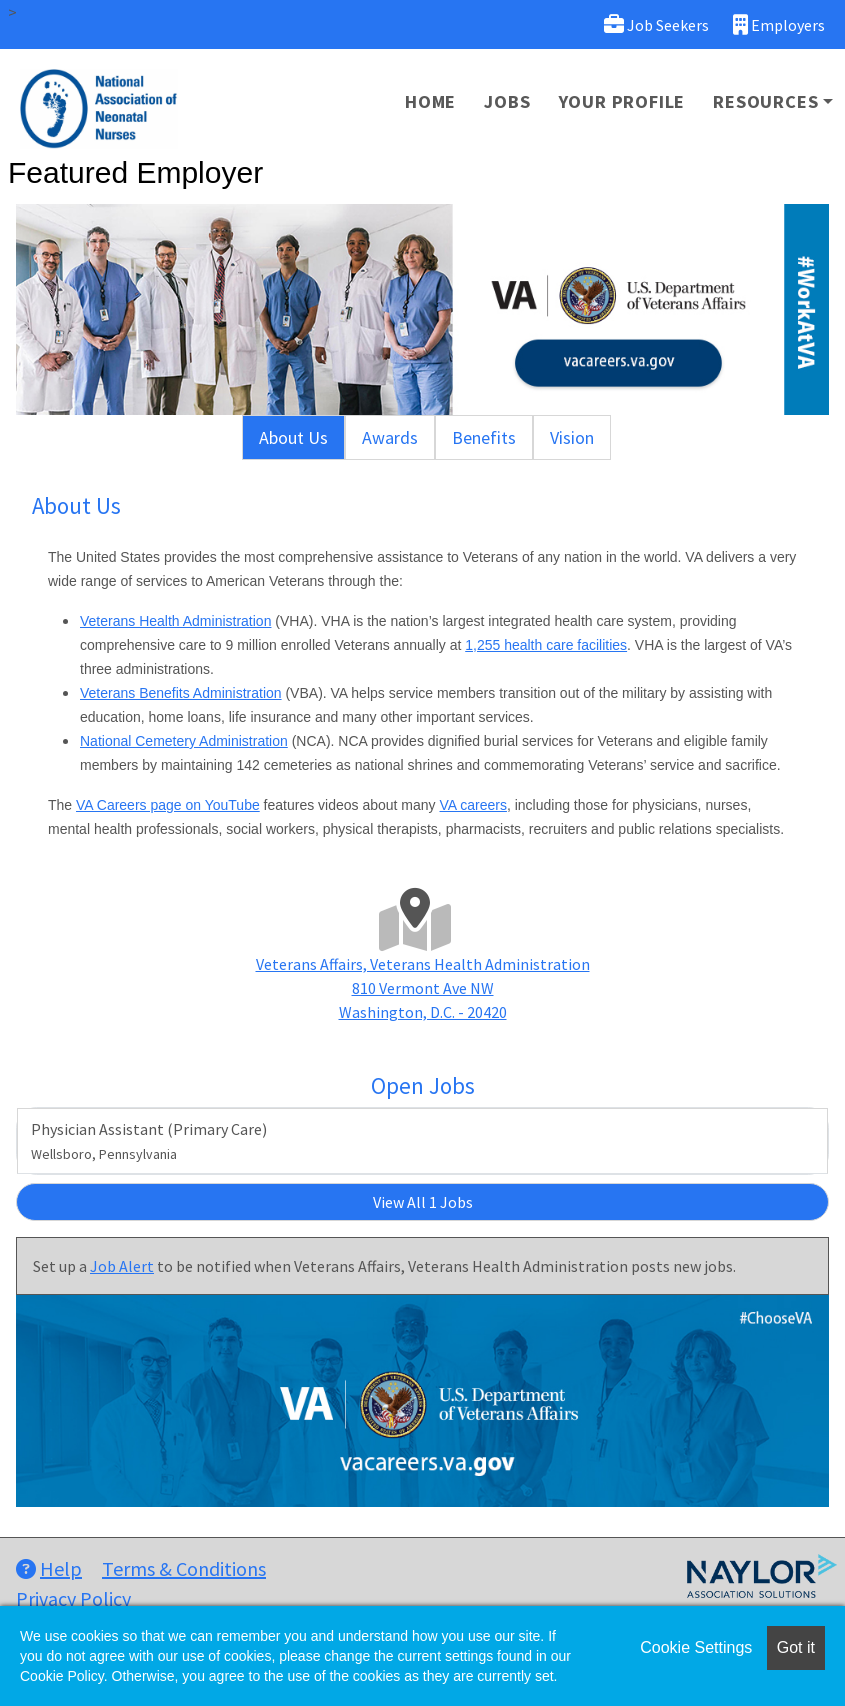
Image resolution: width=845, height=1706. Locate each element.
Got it (796, 1647)
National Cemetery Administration (184, 741)
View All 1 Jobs (423, 1202)
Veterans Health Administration (175, 621)
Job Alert (122, 1266)
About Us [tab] (293, 437)
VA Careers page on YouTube (168, 805)
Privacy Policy (73, 1598)
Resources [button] (765, 101)
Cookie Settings (696, 1647)
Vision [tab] (572, 437)
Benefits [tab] (484, 437)
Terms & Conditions (184, 1568)
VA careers (473, 805)
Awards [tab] (390, 437)
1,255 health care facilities (546, 645)
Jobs (507, 101)
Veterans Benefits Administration (181, 693)
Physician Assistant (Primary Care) (149, 1141)
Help (49, 1568)
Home (430, 101)
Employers (779, 24)
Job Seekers (656, 24)
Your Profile (622, 101)
